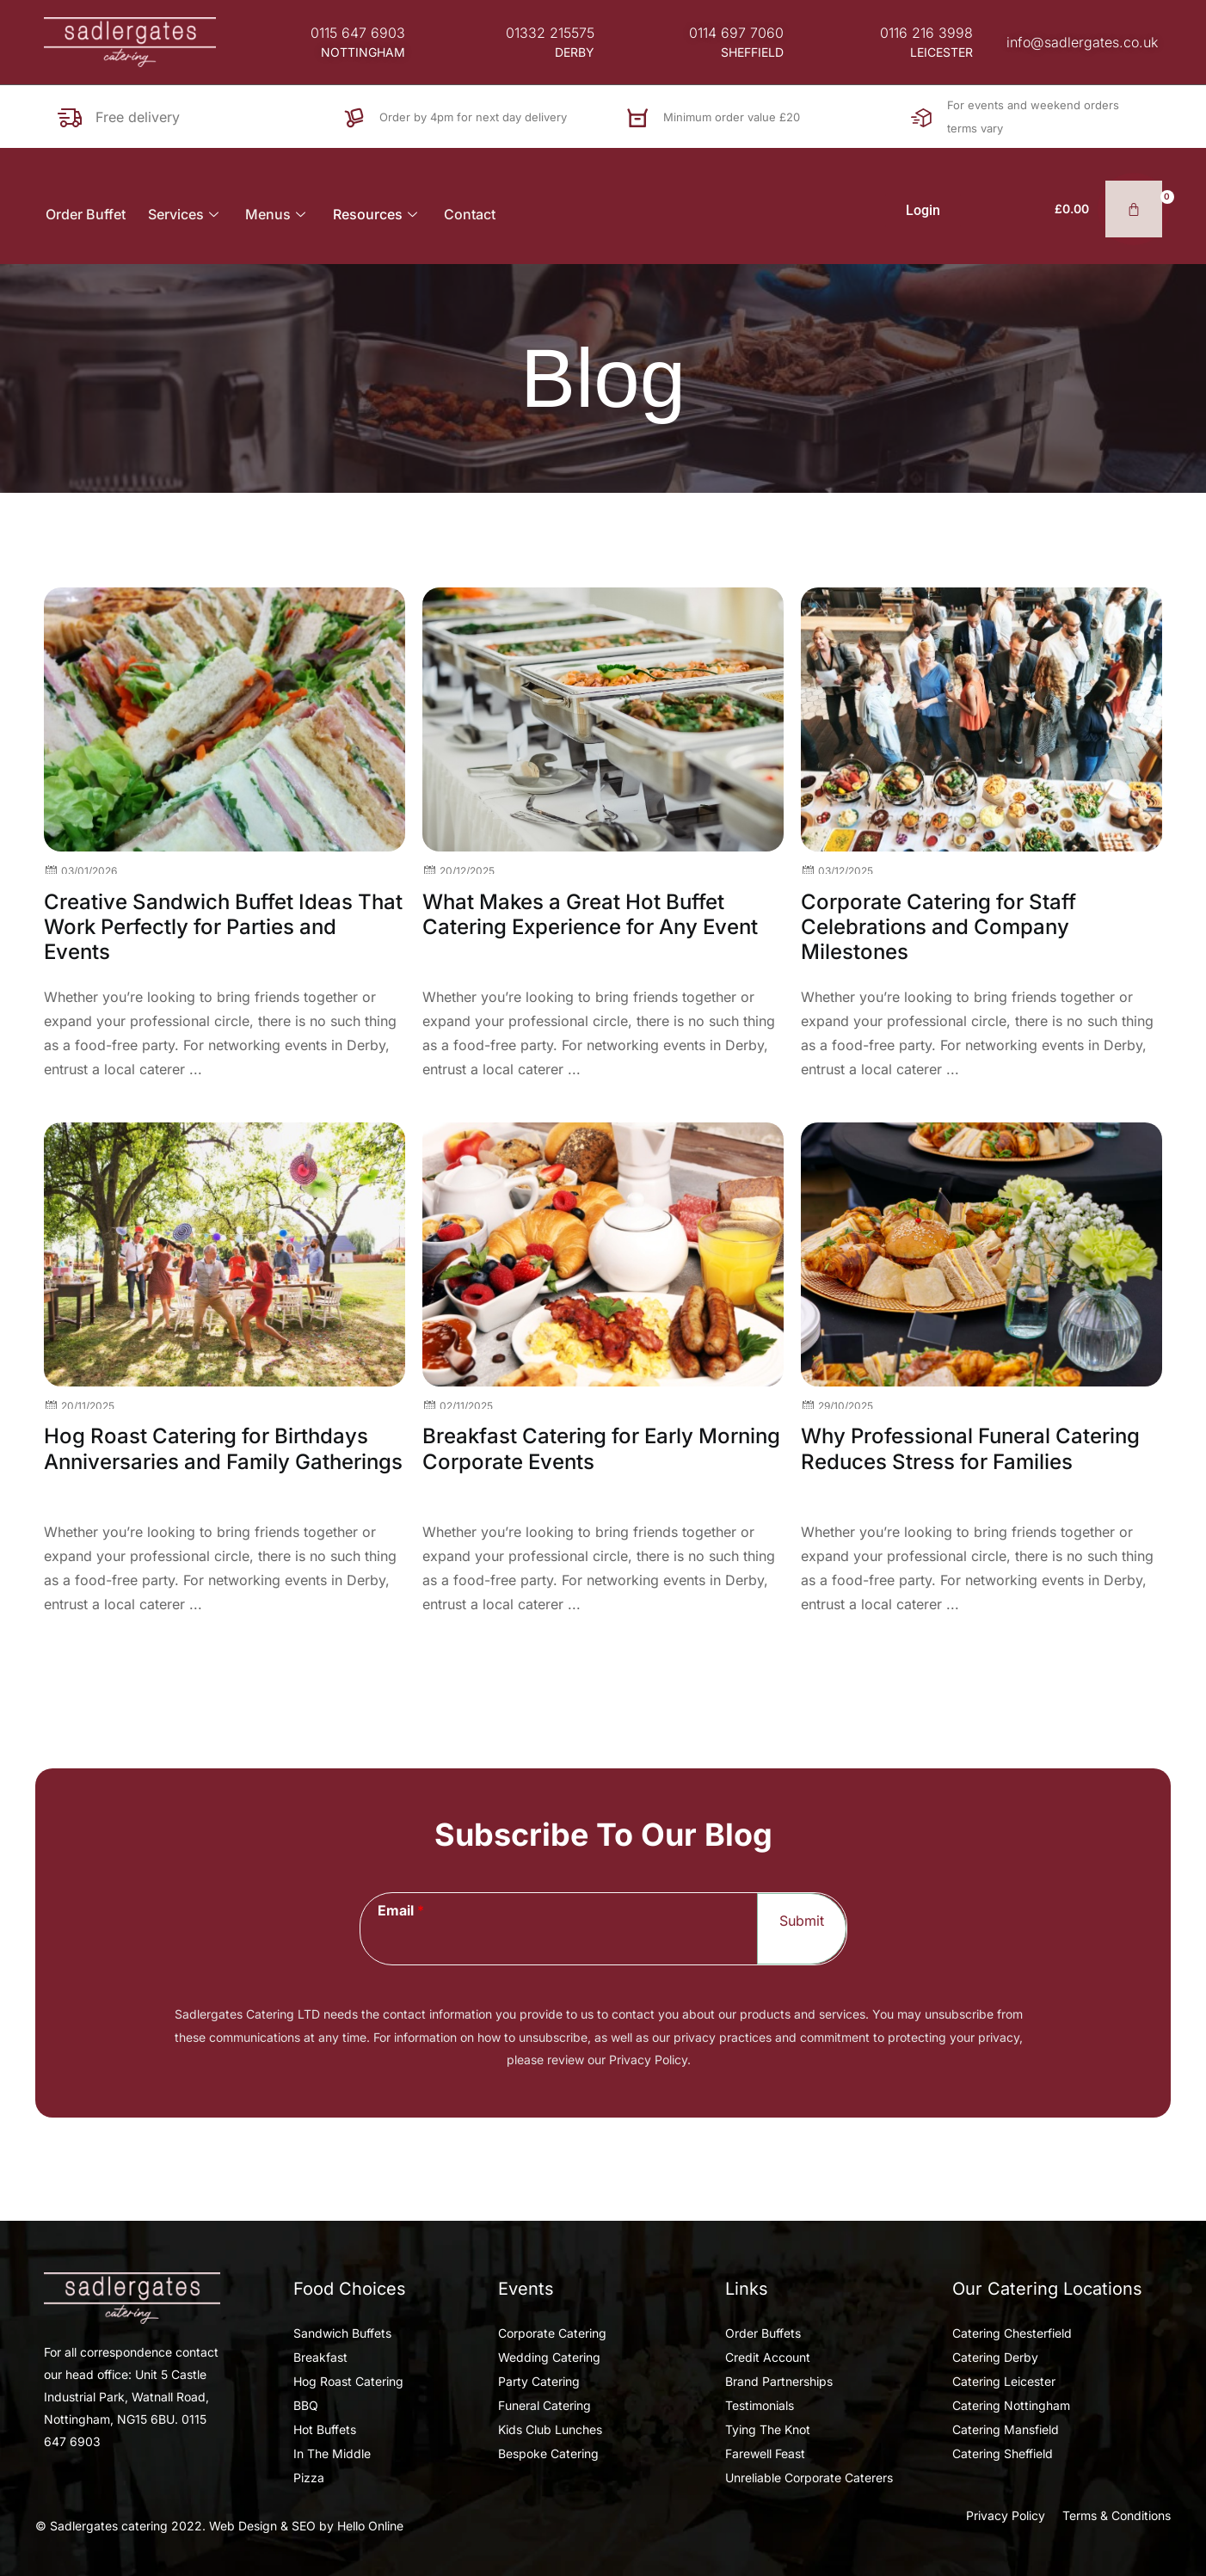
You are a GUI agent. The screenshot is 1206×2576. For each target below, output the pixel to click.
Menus (277, 214)
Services (184, 214)
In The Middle (332, 2453)
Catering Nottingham (1011, 2405)
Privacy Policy (1005, 2515)
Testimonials (759, 2405)
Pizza (308, 2477)
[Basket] (1112, 209)
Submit (801, 1920)
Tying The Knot (767, 2429)
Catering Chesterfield (1012, 2333)
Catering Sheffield (1002, 2453)
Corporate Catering (552, 2333)
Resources (378, 214)
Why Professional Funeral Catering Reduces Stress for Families (970, 1448)
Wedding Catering (549, 2357)
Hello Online (370, 2525)
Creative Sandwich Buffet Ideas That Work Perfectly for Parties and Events (223, 927)
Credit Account (767, 2357)
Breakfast (320, 2357)
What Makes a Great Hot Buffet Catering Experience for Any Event (590, 914)
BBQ (305, 2405)
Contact (471, 214)
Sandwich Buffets (342, 2333)
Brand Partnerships (779, 2381)
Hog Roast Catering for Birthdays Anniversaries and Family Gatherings (223, 1448)
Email (401, 1910)
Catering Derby (995, 2357)
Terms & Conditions (1116, 2515)
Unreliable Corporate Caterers (809, 2477)
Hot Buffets (324, 2429)
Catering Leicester (1003, 2381)
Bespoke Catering (548, 2453)
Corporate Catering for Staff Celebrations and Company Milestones (938, 927)
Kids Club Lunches (550, 2429)
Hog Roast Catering (348, 2381)
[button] (363, 52)
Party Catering (539, 2381)
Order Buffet (84, 214)
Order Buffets (763, 2333)
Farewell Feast (765, 2453)
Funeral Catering (544, 2405)
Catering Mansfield (1005, 2429)
